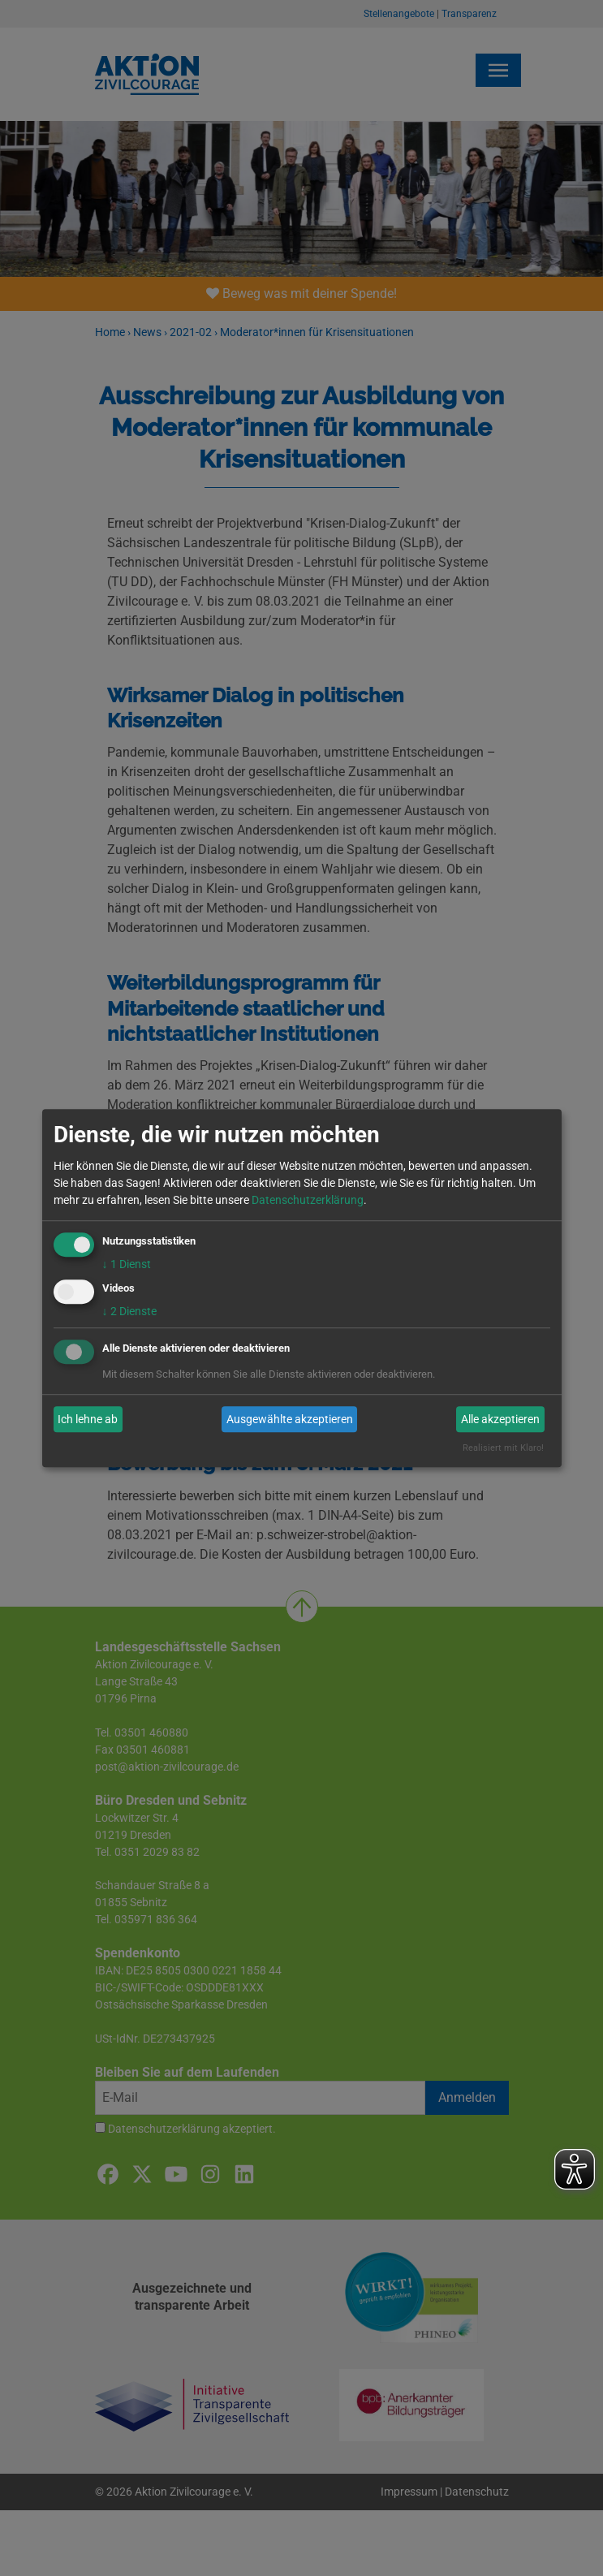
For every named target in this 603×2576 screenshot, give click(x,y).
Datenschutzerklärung (308, 1199)
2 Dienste (129, 1311)
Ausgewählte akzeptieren (289, 1419)
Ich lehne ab (88, 1419)
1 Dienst (126, 1264)
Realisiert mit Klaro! (503, 1448)
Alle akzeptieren (500, 1419)
